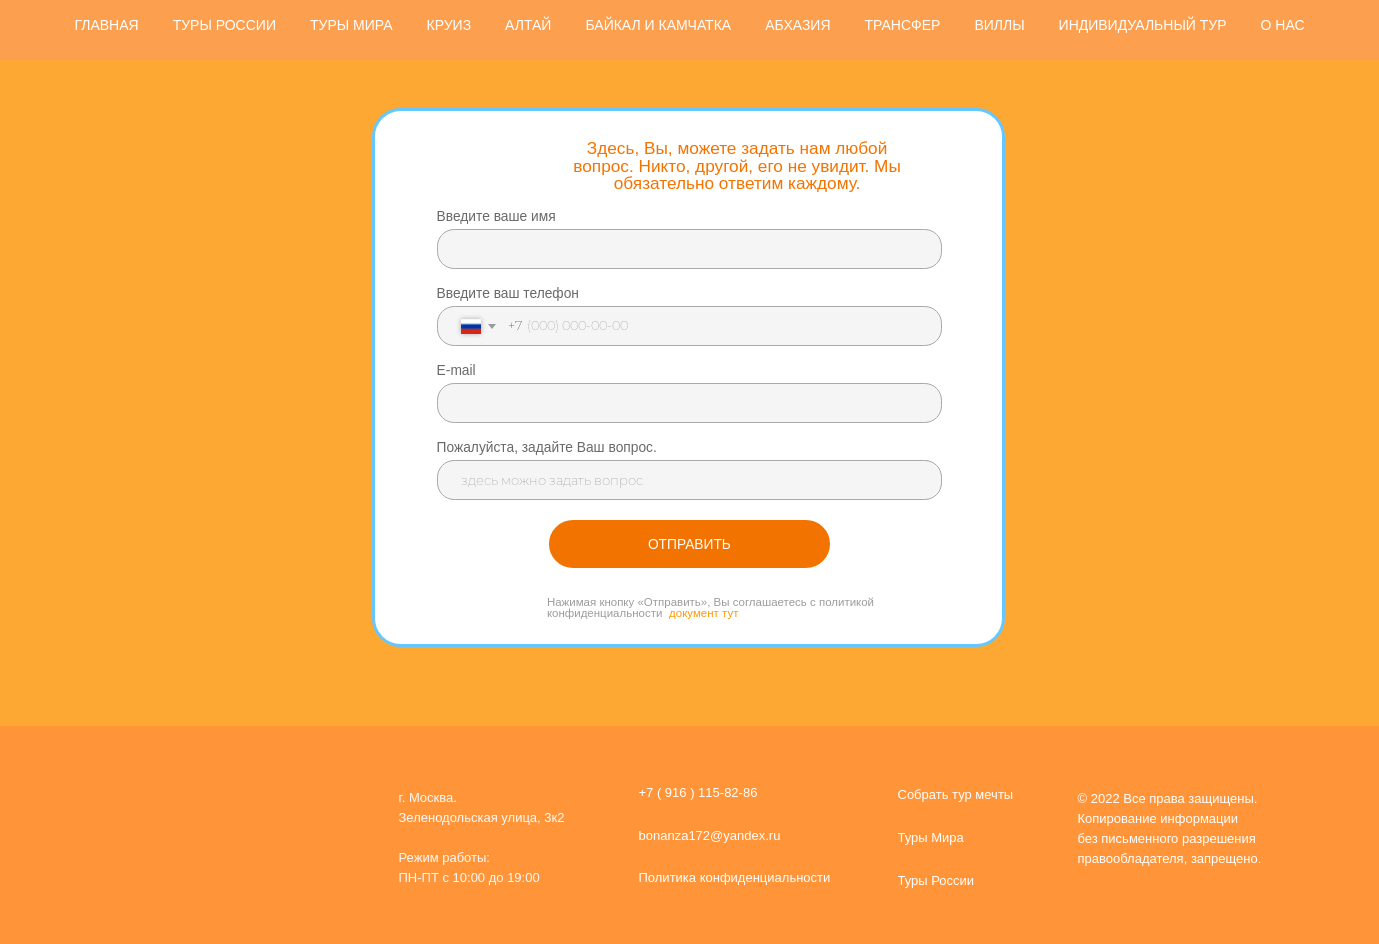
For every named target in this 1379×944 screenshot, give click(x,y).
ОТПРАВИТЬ (689, 544)
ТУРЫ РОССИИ (224, 25)
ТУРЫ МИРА (351, 25)
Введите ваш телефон (508, 293)
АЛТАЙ (528, 25)
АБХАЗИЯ (797, 25)
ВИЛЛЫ (999, 25)
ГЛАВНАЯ (106, 25)
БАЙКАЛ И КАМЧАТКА (658, 25)
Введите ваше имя (496, 216)
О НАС (1283, 25)
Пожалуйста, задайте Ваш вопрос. (547, 447)
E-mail (456, 370)
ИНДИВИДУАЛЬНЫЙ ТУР (1143, 25)
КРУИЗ (449, 25)
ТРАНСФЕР (903, 25)
